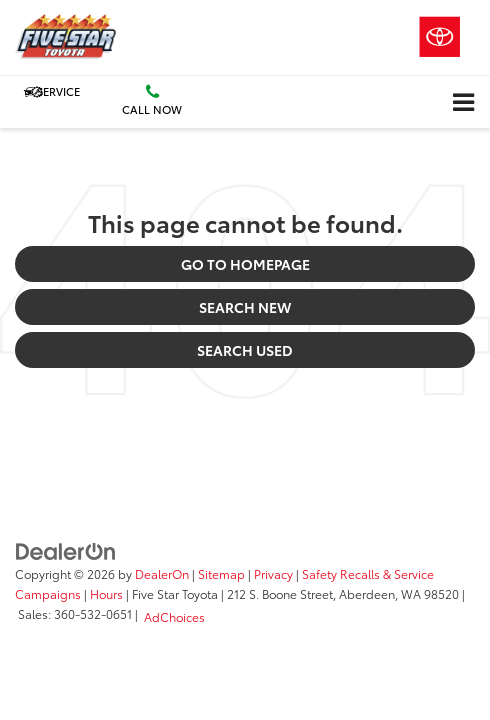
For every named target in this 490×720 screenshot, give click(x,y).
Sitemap (221, 573)
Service (51, 91)
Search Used (245, 350)
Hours (106, 593)
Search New (245, 307)
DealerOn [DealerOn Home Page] (162, 573)
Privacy (273, 573)
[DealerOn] (66, 550)
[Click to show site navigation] (463, 102)
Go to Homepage (245, 264)
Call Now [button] (153, 100)
